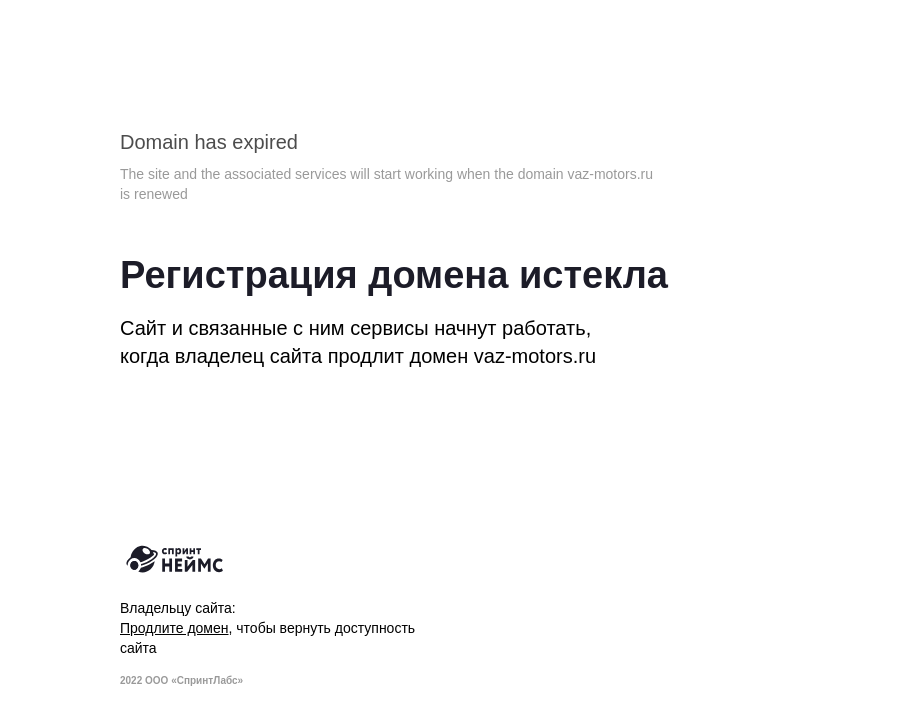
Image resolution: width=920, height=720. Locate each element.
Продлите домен (174, 628)
